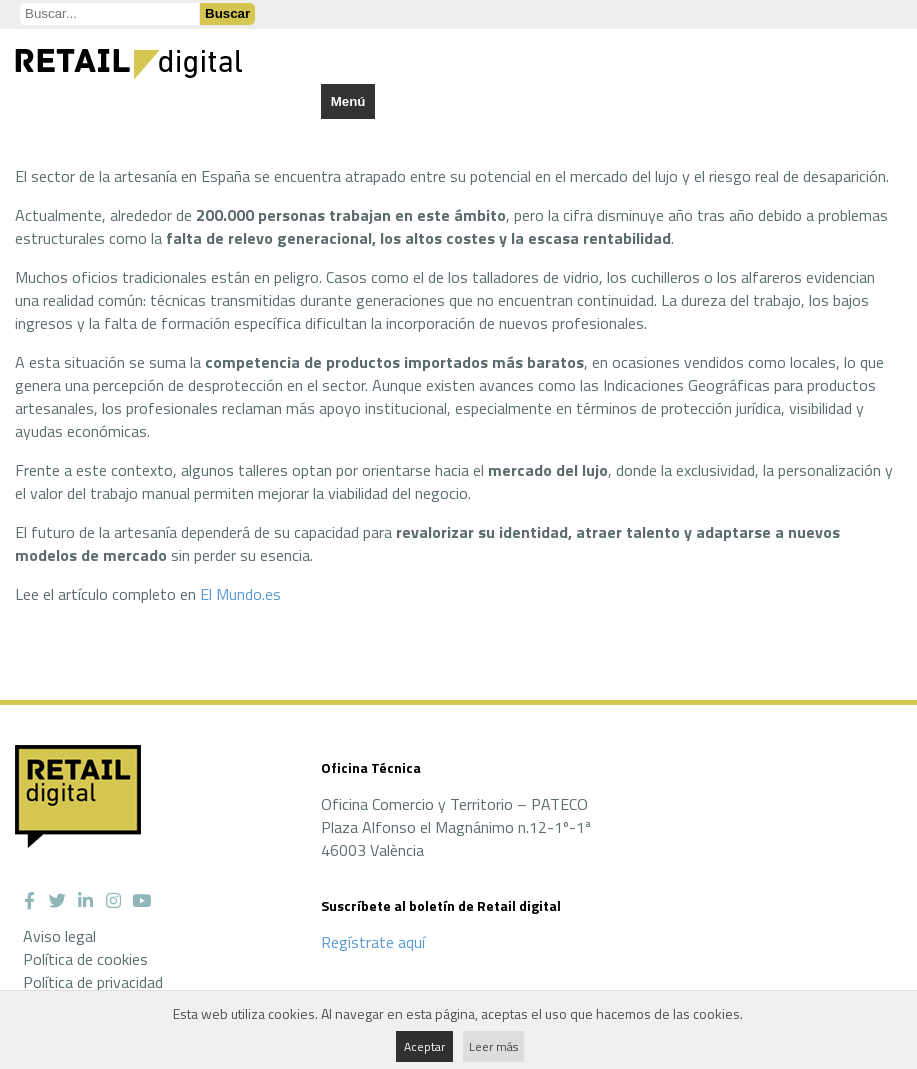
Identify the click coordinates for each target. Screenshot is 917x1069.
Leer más (493, 1046)
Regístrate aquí (373, 942)
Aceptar (424, 1046)
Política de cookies (85, 959)
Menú (348, 101)
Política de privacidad (93, 982)
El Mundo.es (240, 594)
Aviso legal (59, 936)
